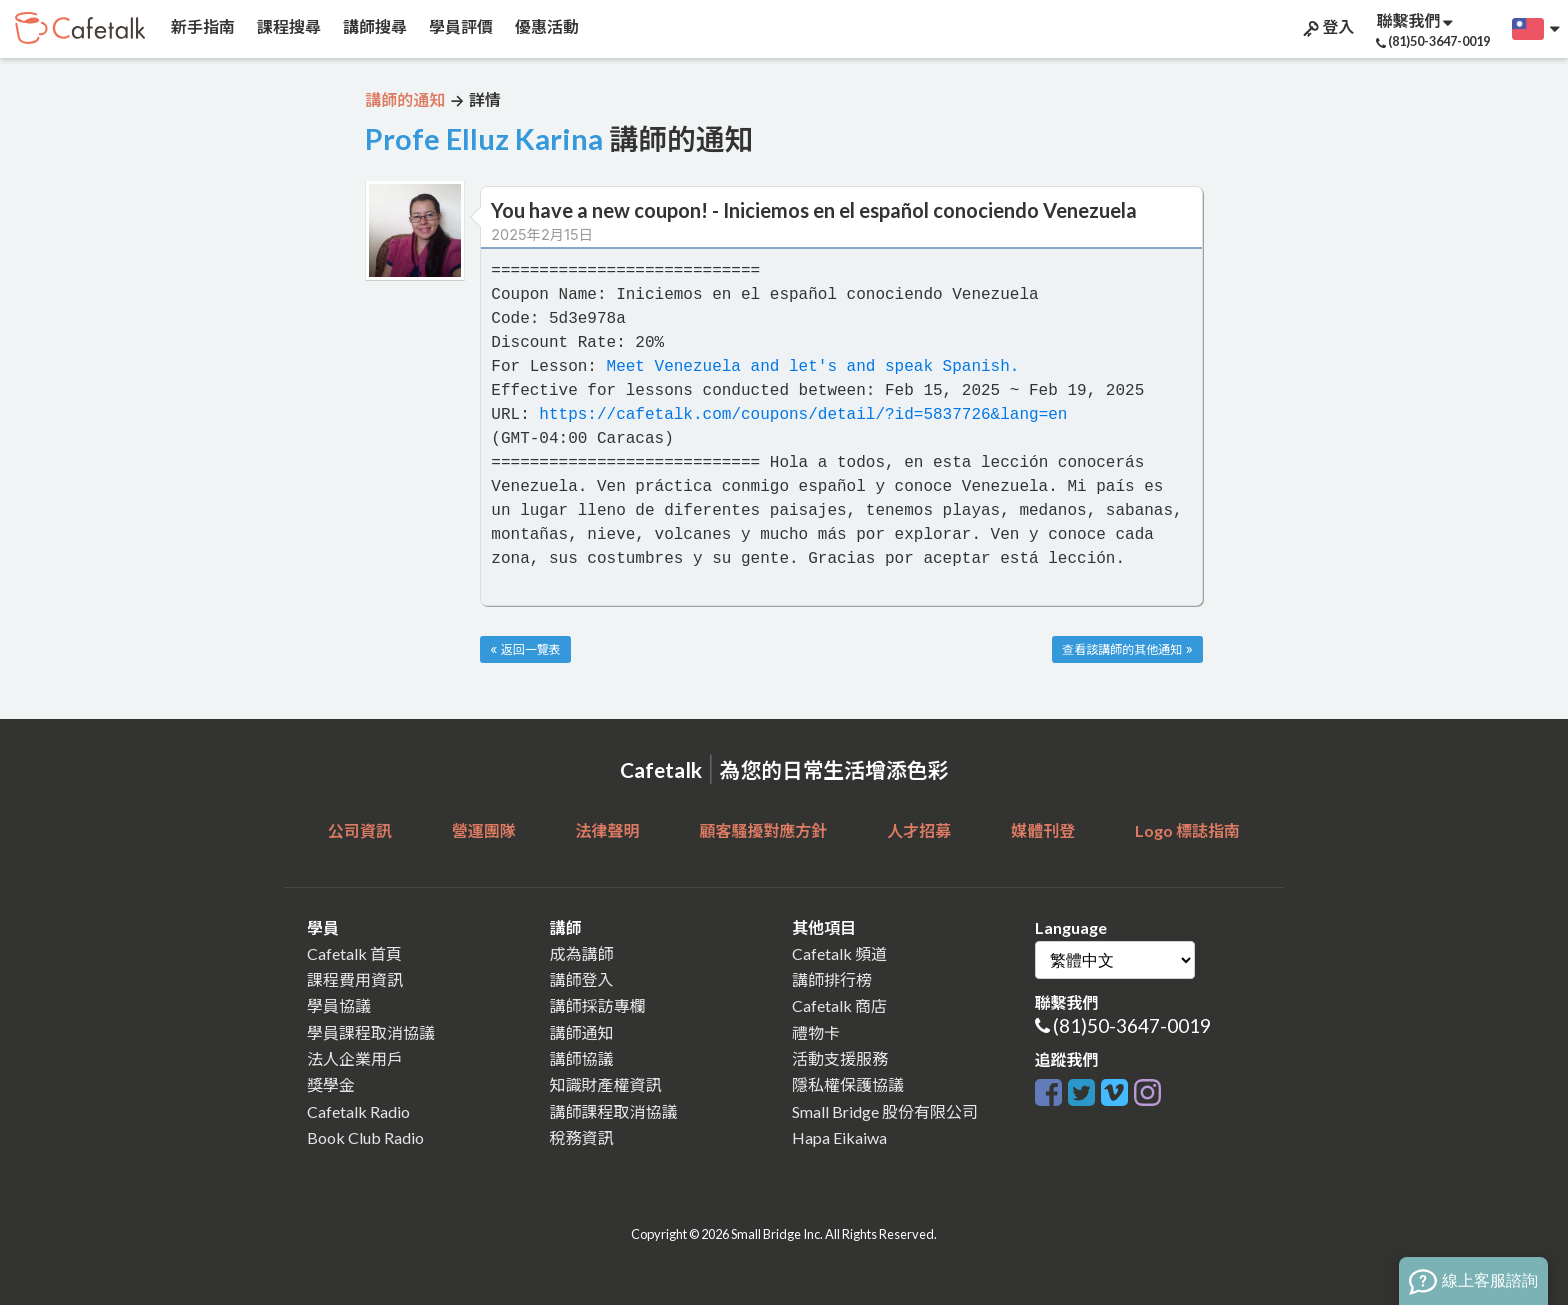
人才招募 (919, 830)
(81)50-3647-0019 (1132, 1025)
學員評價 (459, 26)
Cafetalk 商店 (839, 1005)
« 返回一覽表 (525, 649)
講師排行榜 (832, 979)
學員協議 (339, 1005)
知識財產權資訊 (606, 1084)
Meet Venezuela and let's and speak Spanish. (813, 367)
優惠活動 (545, 26)
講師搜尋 (373, 26)
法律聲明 (608, 830)
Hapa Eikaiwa (839, 1137)
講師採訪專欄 (598, 1005)
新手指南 (201, 26)
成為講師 (582, 953)
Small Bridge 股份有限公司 (885, 1111)
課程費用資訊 (355, 979)
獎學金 (331, 1084)
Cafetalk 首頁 (354, 953)
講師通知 (582, 1032)
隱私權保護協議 (848, 1084)
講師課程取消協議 (614, 1111)
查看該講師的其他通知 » (1127, 649)
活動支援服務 (840, 1058)
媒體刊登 (1043, 830)
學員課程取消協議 (371, 1032)
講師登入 (582, 979)
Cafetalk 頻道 (839, 953)
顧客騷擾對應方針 (763, 830)
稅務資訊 (582, 1137)
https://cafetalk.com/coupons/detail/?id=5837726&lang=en (803, 415)
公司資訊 (360, 830)
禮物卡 (816, 1032)
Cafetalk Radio (358, 1111)
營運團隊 (484, 830)
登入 (1327, 27)
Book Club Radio (365, 1137)
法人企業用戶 (355, 1058)
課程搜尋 (287, 26)
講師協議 (582, 1058)
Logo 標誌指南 (1187, 830)
